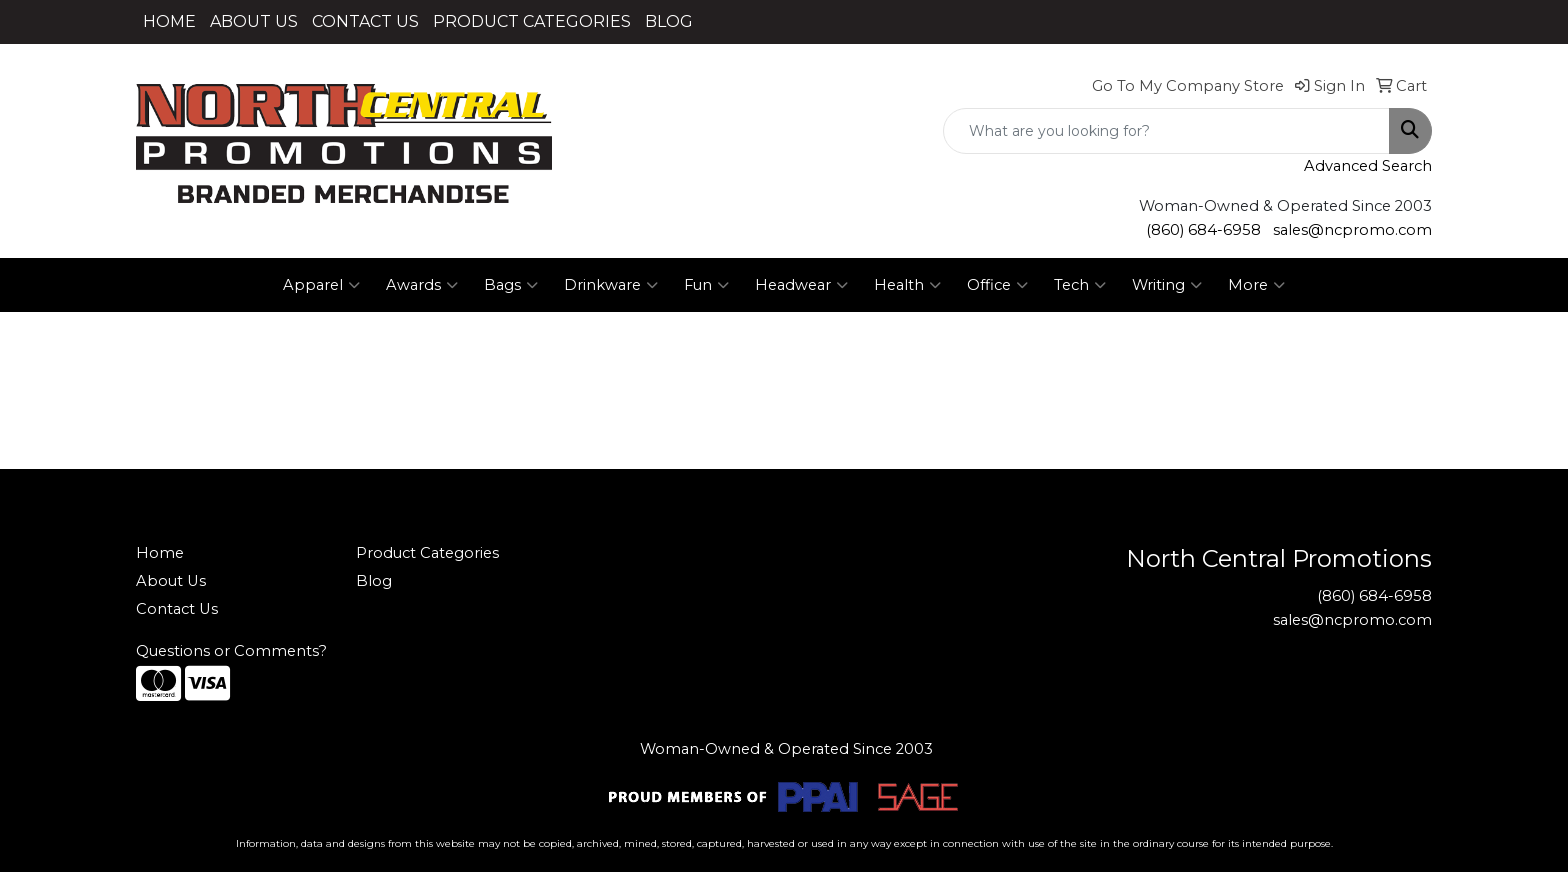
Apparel (321, 285)
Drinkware (611, 285)
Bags (511, 285)
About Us (171, 581)
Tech (1080, 285)
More (1256, 285)
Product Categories (427, 553)
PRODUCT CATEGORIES (532, 21)
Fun (706, 285)
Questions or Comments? (231, 651)
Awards (422, 285)
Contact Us (177, 609)
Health (907, 285)
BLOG (669, 21)
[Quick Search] (1166, 131)
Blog (374, 581)
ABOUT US (254, 21)
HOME (169, 21)
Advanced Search (1368, 166)
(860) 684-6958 (1203, 230)
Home (160, 553)
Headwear (801, 285)
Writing (1167, 285)
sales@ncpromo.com (1352, 230)
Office (997, 285)
